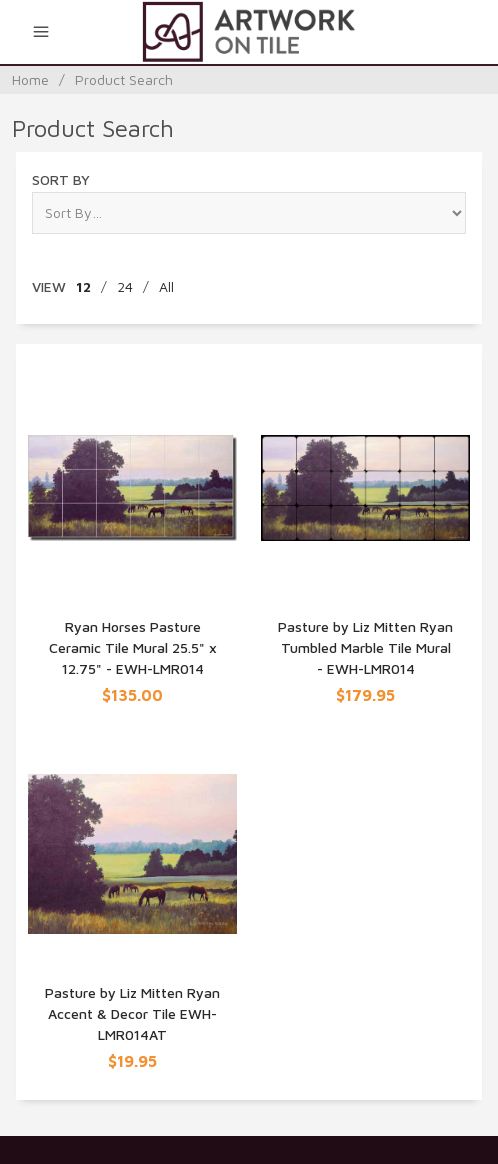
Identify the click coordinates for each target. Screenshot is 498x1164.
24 (125, 286)
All (166, 286)
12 (83, 286)
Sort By (61, 179)
